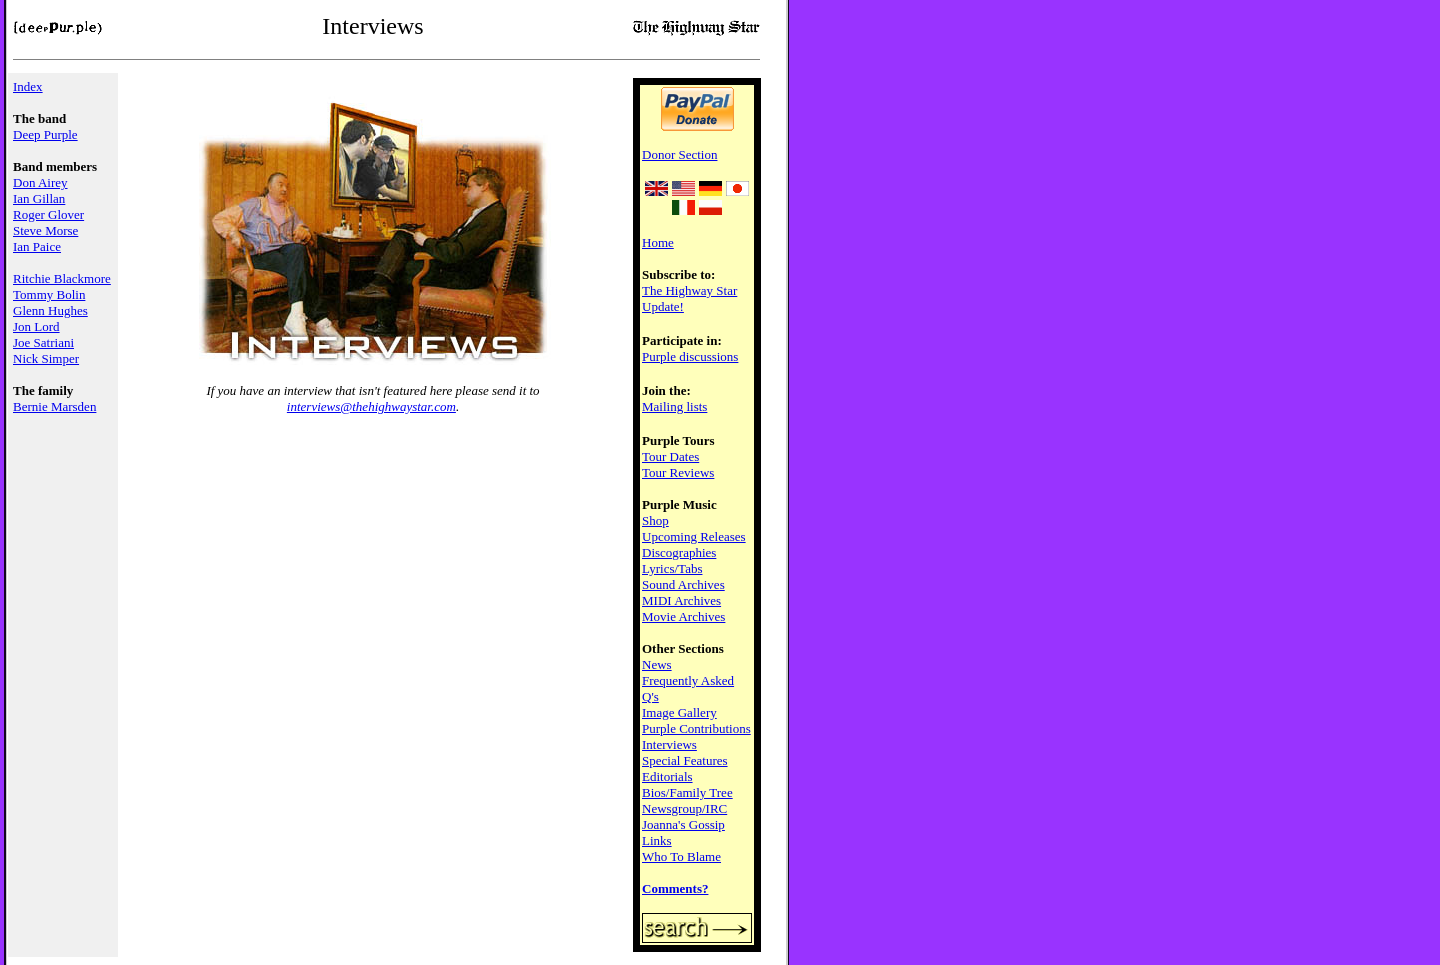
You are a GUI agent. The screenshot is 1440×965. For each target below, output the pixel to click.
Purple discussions (690, 356)
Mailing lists (674, 406)
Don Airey (40, 182)
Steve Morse (45, 230)
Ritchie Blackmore (62, 278)
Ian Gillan (39, 198)
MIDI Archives (681, 600)
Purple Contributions (696, 728)
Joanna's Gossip (683, 824)
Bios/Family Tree (687, 792)
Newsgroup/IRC (684, 808)
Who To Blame (681, 856)
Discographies (679, 552)
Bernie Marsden (54, 406)
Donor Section (679, 154)
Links (657, 840)
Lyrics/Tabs (672, 568)
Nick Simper (46, 358)
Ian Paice (37, 246)
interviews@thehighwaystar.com (371, 406)
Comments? (675, 888)
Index (28, 86)
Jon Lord (36, 326)
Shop (655, 520)
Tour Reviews (678, 472)
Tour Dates (670, 456)
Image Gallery (679, 712)
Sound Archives (683, 584)
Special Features (685, 760)
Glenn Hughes (50, 310)
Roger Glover (48, 214)
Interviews (669, 744)
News (657, 664)
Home (658, 242)
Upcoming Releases (694, 536)
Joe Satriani (43, 342)
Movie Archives (683, 616)
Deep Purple (45, 134)
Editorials (667, 776)
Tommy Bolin (49, 294)
